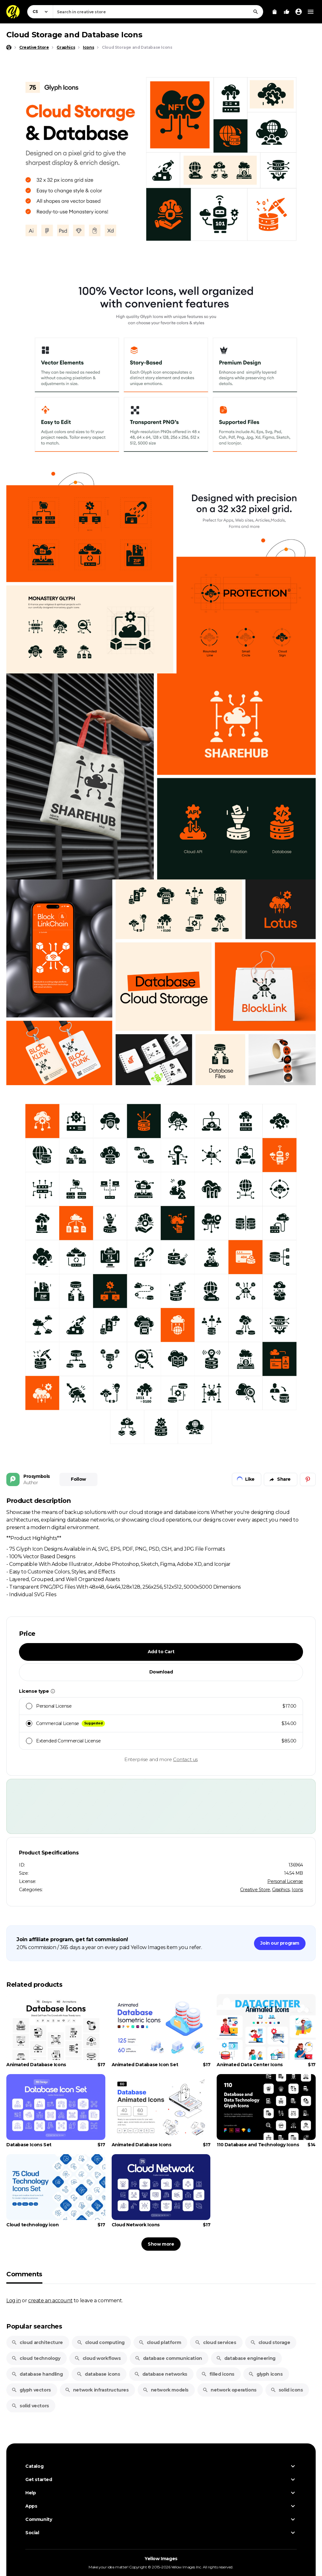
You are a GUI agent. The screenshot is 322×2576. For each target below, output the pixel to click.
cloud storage (270, 2342)
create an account (50, 2300)
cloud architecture (37, 2342)
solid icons (286, 2390)
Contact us (185, 1759)
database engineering (246, 2358)
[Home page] (8, 47)
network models (166, 2390)
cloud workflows (97, 2358)
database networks (160, 2374)
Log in (13, 2300)
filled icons (217, 2374)
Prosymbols (36, 1476)
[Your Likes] (287, 12)
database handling (37, 2374)
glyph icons (265, 2374)
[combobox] (158, 11)
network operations (229, 2390)
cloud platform (160, 2342)
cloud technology (35, 2358)
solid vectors (30, 2406)
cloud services (215, 2342)
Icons (297, 1889)
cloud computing (101, 2342)
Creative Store (255, 1889)
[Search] (255, 12)
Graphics (281, 1889)
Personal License (285, 1881)
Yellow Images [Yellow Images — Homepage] (161, 2558)
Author (30, 1482)
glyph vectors (31, 2390)
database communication (168, 2358)
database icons (98, 2374)
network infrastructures (97, 2390)
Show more (161, 2244)
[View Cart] (274, 12)
